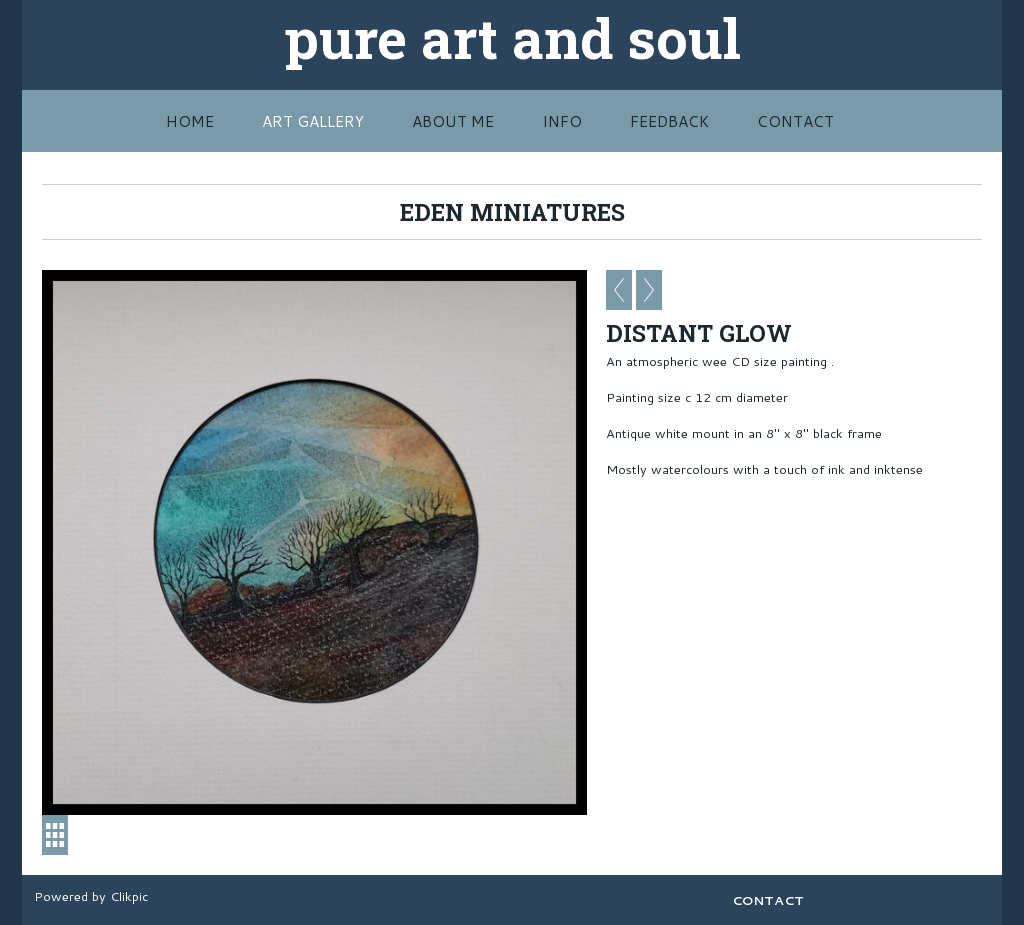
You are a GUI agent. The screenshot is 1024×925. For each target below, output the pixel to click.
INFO (562, 121)
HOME (190, 121)
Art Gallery (313, 121)
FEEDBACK (669, 121)
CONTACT (795, 121)
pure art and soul (512, 37)
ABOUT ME (453, 121)
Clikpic (129, 896)
